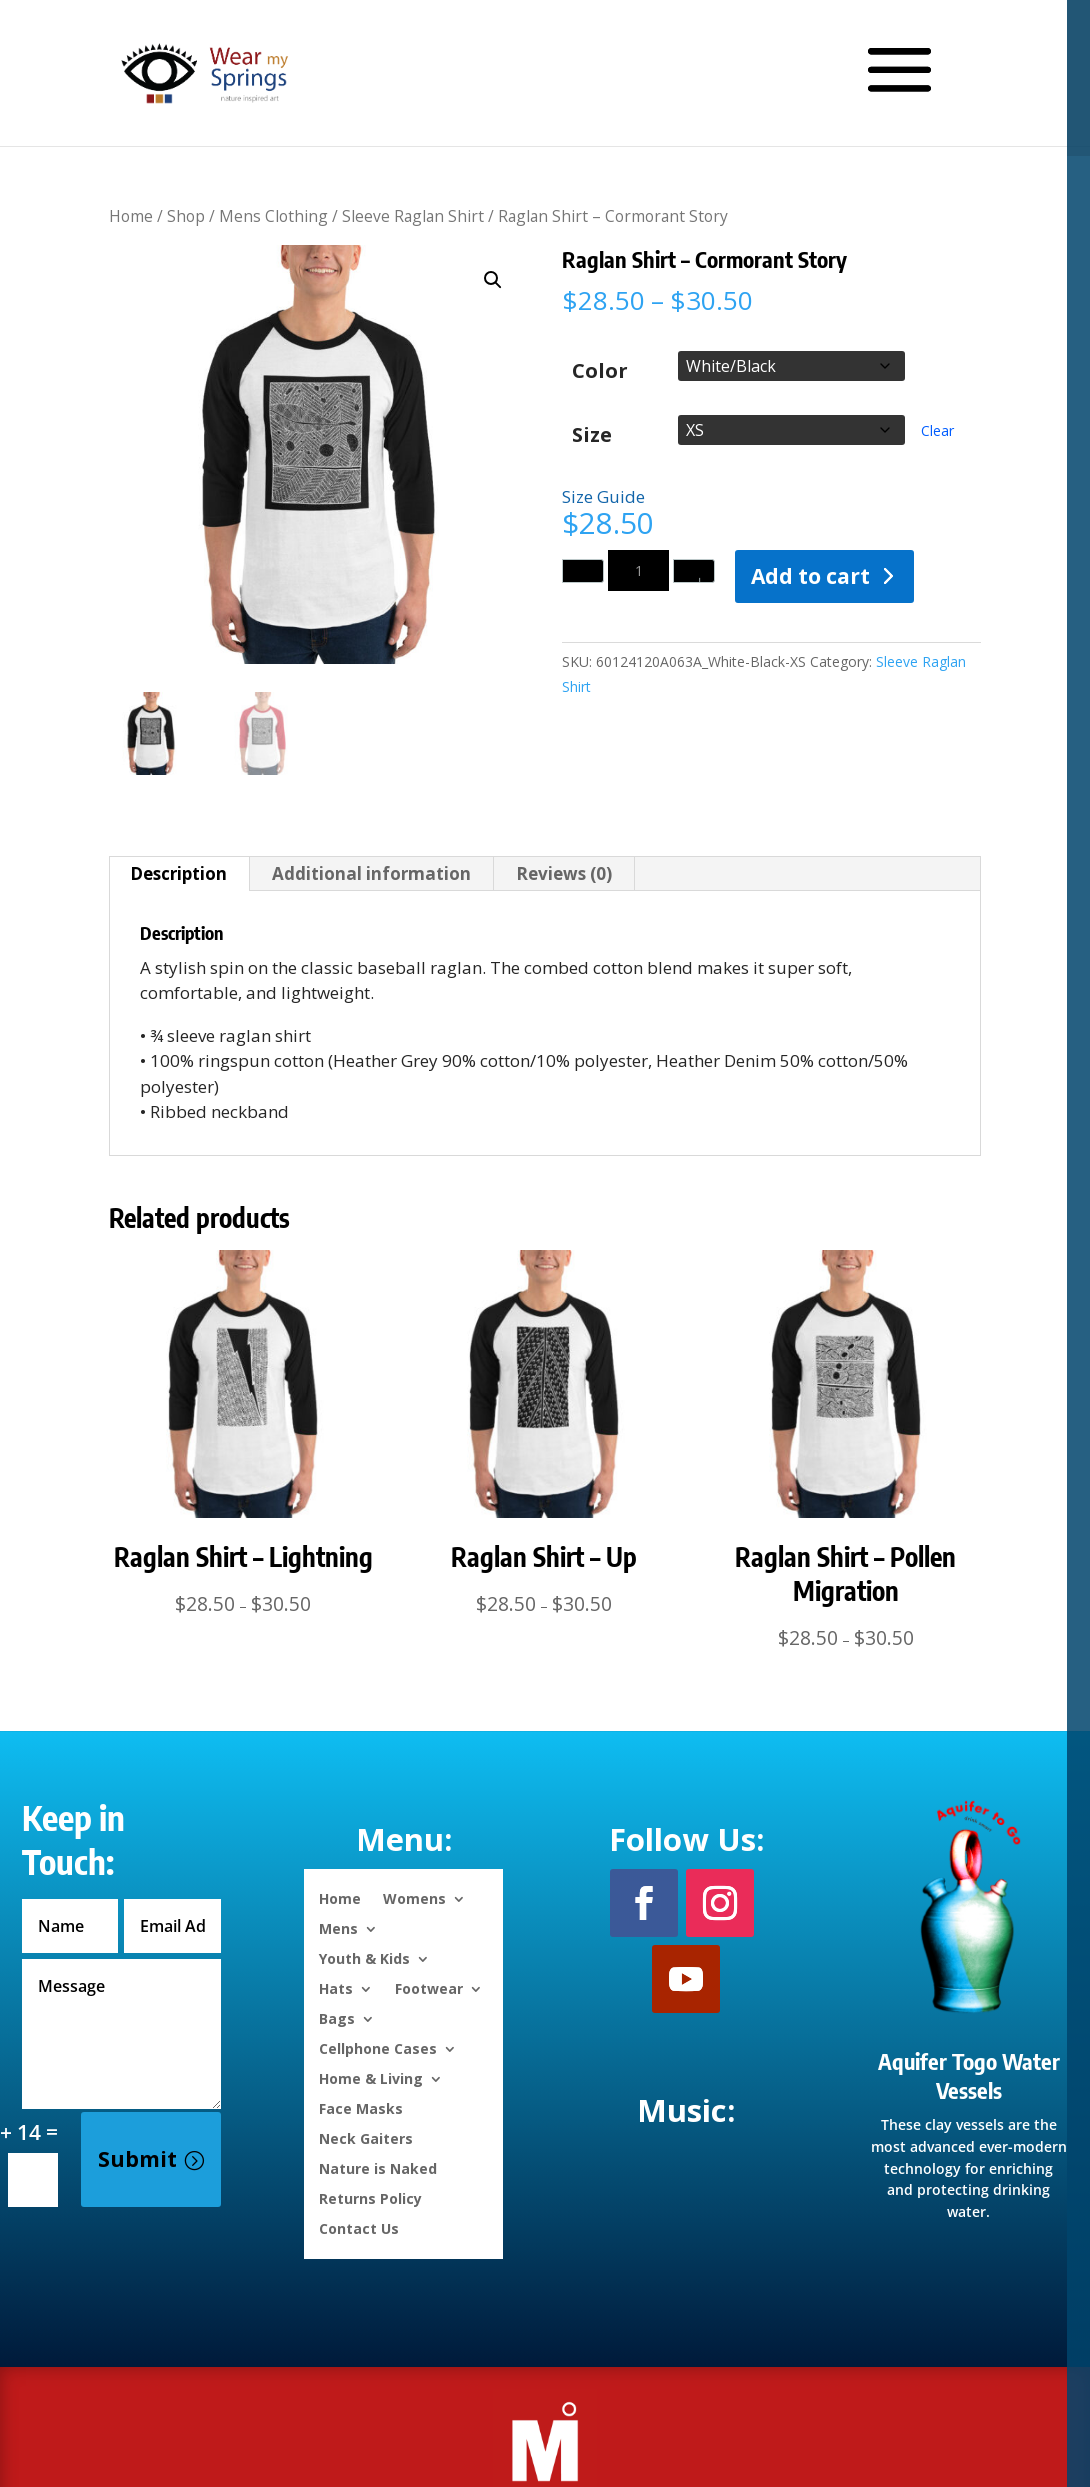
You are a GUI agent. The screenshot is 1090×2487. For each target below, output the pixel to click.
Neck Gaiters (366, 2137)
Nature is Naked (378, 2167)
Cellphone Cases (378, 2047)
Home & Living (371, 2077)
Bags (337, 2017)
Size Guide (603, 496)
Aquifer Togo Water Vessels (969, 2075)
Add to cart (810, 576)
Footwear (429, 1987)
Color (600, 370)
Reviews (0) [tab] (564, 873)
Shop (186, 216)
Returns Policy (370, 2197)
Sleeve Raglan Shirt (413, 216)
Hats (336, 1987)
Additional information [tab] (371, 873)
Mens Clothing (273, 216)
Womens (414, 1897)
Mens (338, 1927)
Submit (137, 2159)
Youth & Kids (364, 1957)
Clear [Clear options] (937, 430)
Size (592, 435)
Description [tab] (178, 873)
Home (131, 216)
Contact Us (359, 2227)
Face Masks (361, 2107)
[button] (493, 280)
